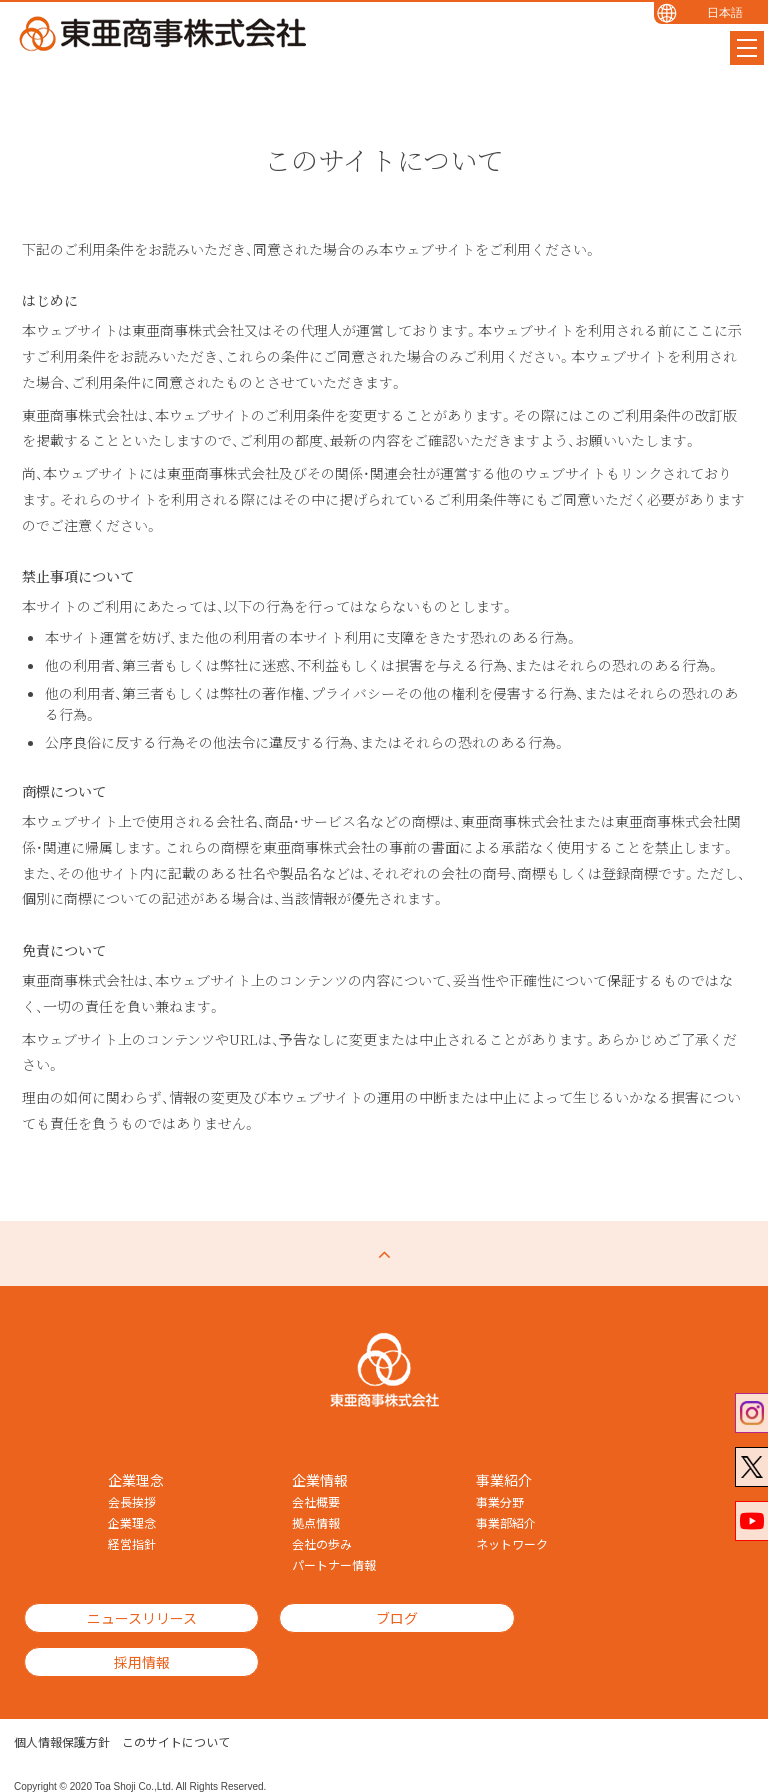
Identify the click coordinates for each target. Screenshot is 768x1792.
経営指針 (132, 1544)
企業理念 (132, 1523)
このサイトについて (176, 1712)
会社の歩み (322, 1544)
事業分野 (500, 1502)
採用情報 (602, 1618)
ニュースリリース (132, 1618)
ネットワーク (512, 1544)
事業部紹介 (506, 1523)
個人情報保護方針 (62, 1712)
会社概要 (316, 1502)
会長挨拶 (132, 1502)
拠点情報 (316, 1523)
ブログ (367, 1618)
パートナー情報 (334, 1565)
